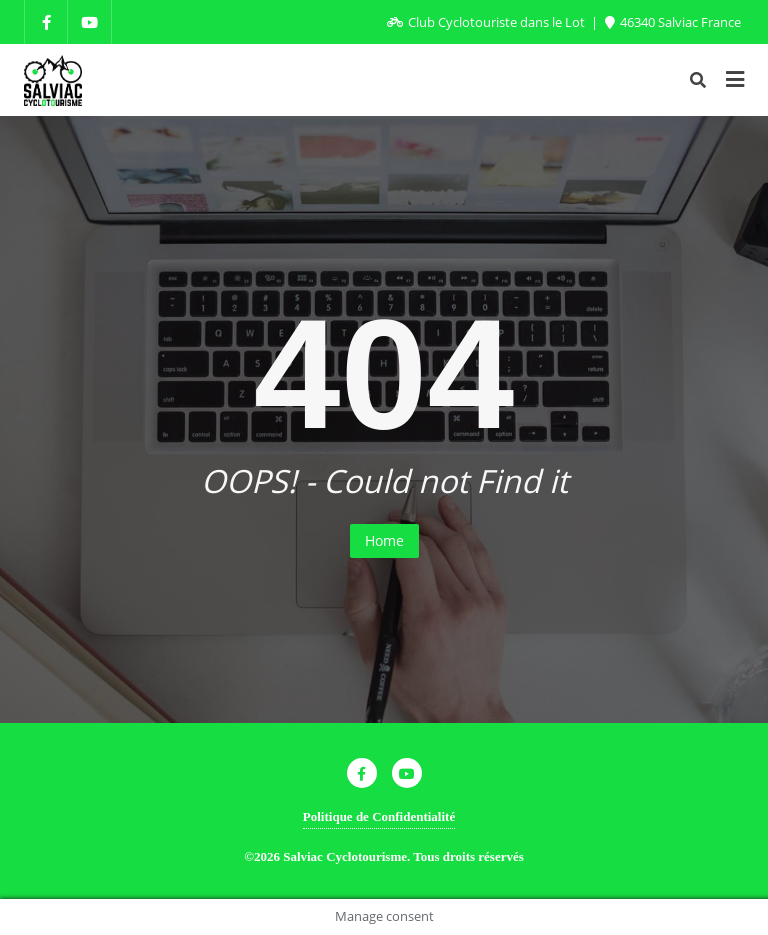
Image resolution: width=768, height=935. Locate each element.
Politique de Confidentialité (379, 816)
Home (384, 540)
